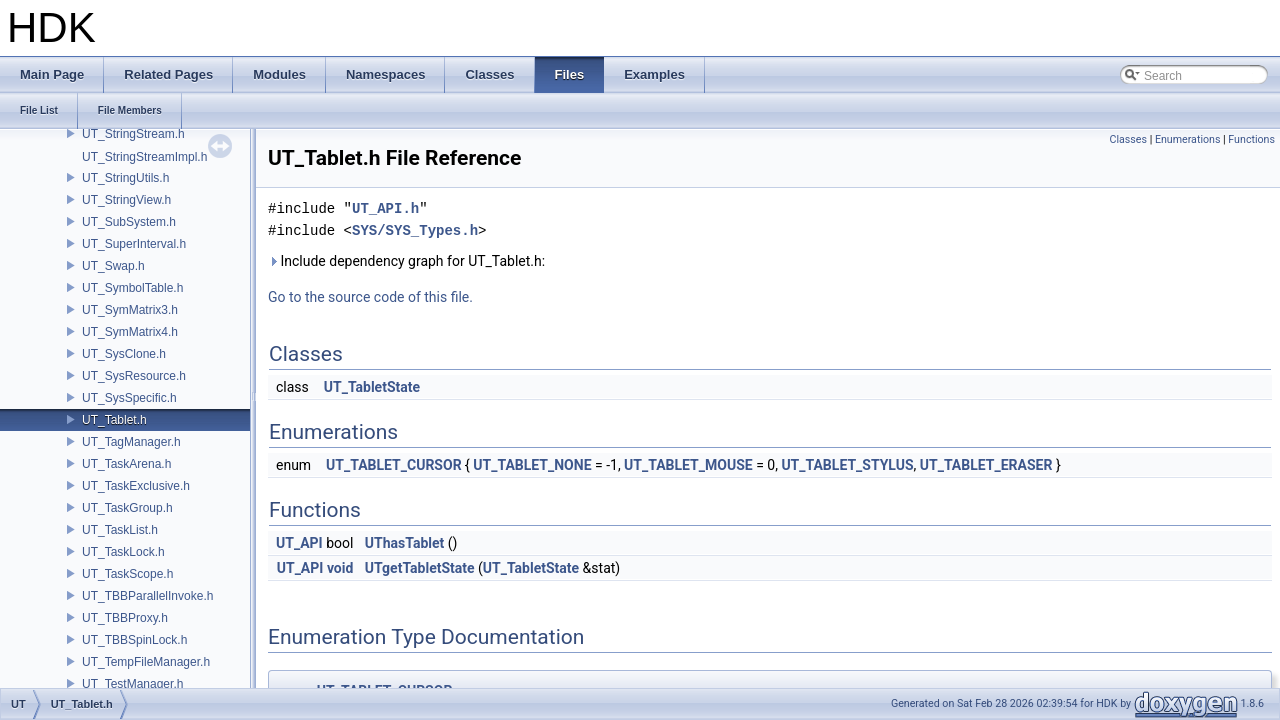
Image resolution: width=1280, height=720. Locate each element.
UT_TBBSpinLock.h (134, 640)
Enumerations (1188, 139)
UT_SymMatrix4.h (130, 332)
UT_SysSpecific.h (129, 398)
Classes (1128, 139)
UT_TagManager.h (131, 442)
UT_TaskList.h (120, 530)
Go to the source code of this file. (370, 297)
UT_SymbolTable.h (132, 288)
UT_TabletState (372, 387)
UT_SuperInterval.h (134, 244)
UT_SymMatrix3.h (130, 310)
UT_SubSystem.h (129, 222)
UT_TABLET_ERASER (986, 465)
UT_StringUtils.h (125, 178)
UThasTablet (404, 543)
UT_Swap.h (113, 266)
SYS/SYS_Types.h (415, 230)
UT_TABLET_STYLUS (847, 465)
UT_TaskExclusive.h (136, 486)
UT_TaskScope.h (127, 574)
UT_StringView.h (126, 200)
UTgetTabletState (420, 568)
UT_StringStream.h (133, 134)
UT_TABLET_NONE (532, 465)
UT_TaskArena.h (126, 464)
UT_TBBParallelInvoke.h (147, 596)
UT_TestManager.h (132, 684)
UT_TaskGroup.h (127, 508)
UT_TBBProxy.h (125, 618)
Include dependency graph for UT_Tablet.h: (406, 261)
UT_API (299, 543)
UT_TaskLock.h (123, 552)
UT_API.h (385, 208)
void (340, 568)
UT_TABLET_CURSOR (394, 465)
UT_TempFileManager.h (146, 662)
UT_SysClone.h (124, 354)
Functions (1251, 139)
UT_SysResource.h (134, 376)
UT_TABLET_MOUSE (688, 465)
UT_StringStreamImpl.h (144, 157)
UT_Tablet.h (114, 420)
